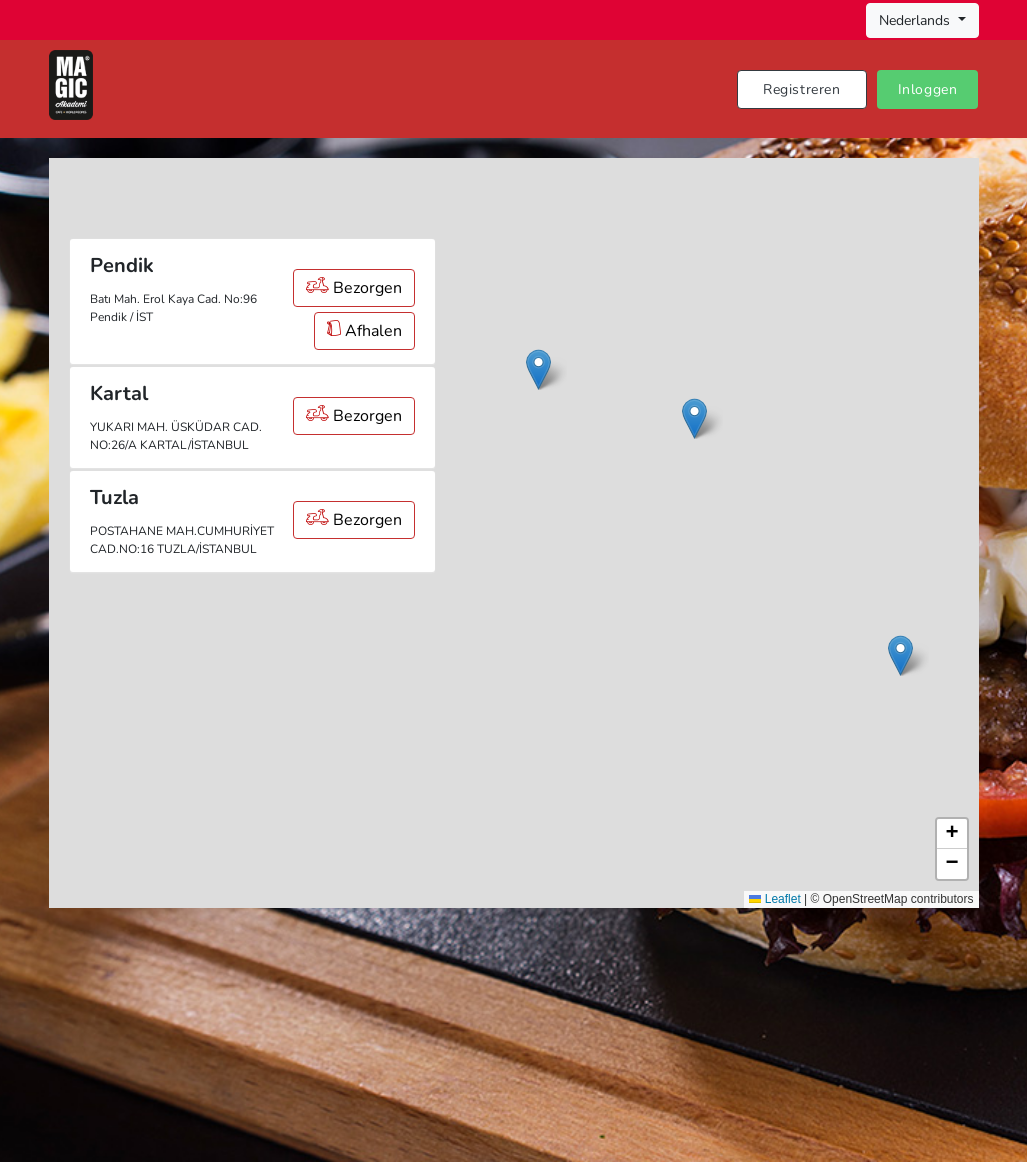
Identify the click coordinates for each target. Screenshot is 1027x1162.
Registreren (802, 89)
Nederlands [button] (916, 20)
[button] (694, 418)
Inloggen (928, 89)
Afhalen (364, 331)
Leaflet (774, 899)
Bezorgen (354, 288)
